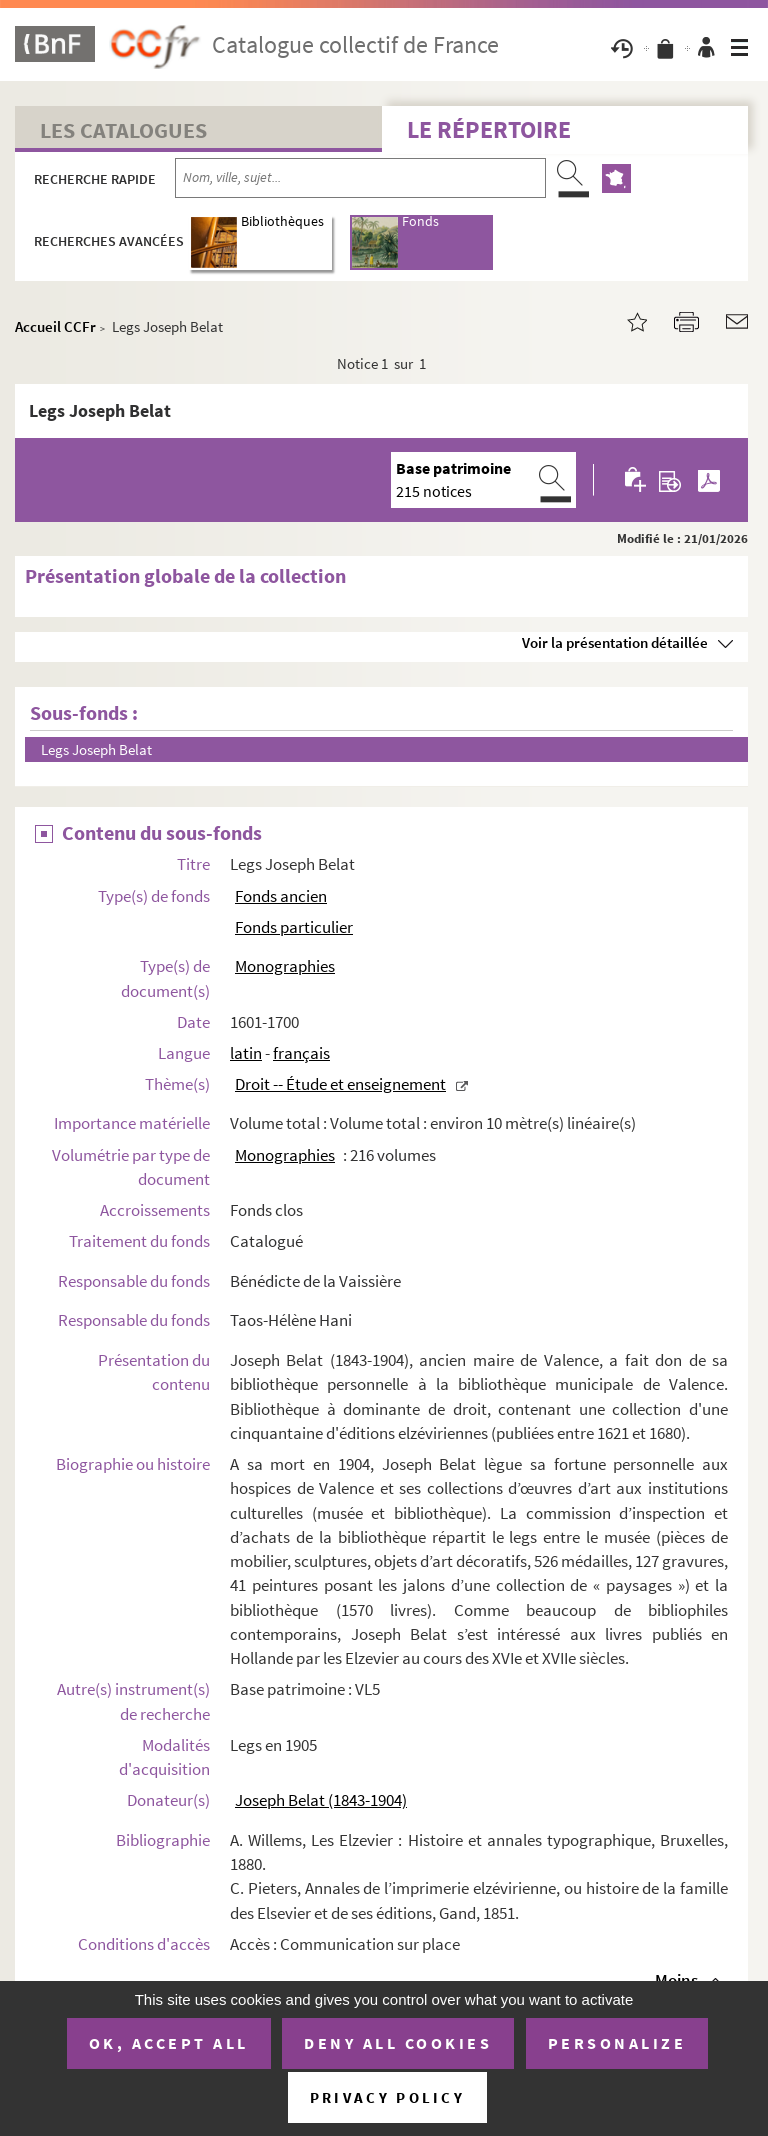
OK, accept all (169, 2043)
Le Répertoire (489, 129)
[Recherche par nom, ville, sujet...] (360, 178)
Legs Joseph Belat (96, 749)
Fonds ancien (281, 896)
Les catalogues (123, 130)
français (301, 1053)
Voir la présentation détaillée (615, 642)
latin (246, 1053)
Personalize (617, 2043)
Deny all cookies (398, 2043)
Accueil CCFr (55, 326)
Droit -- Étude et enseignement (340, 1084)
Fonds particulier (294, 927)
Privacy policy (387, 2097)
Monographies (285, 966)
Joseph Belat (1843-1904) (321, 1800)
